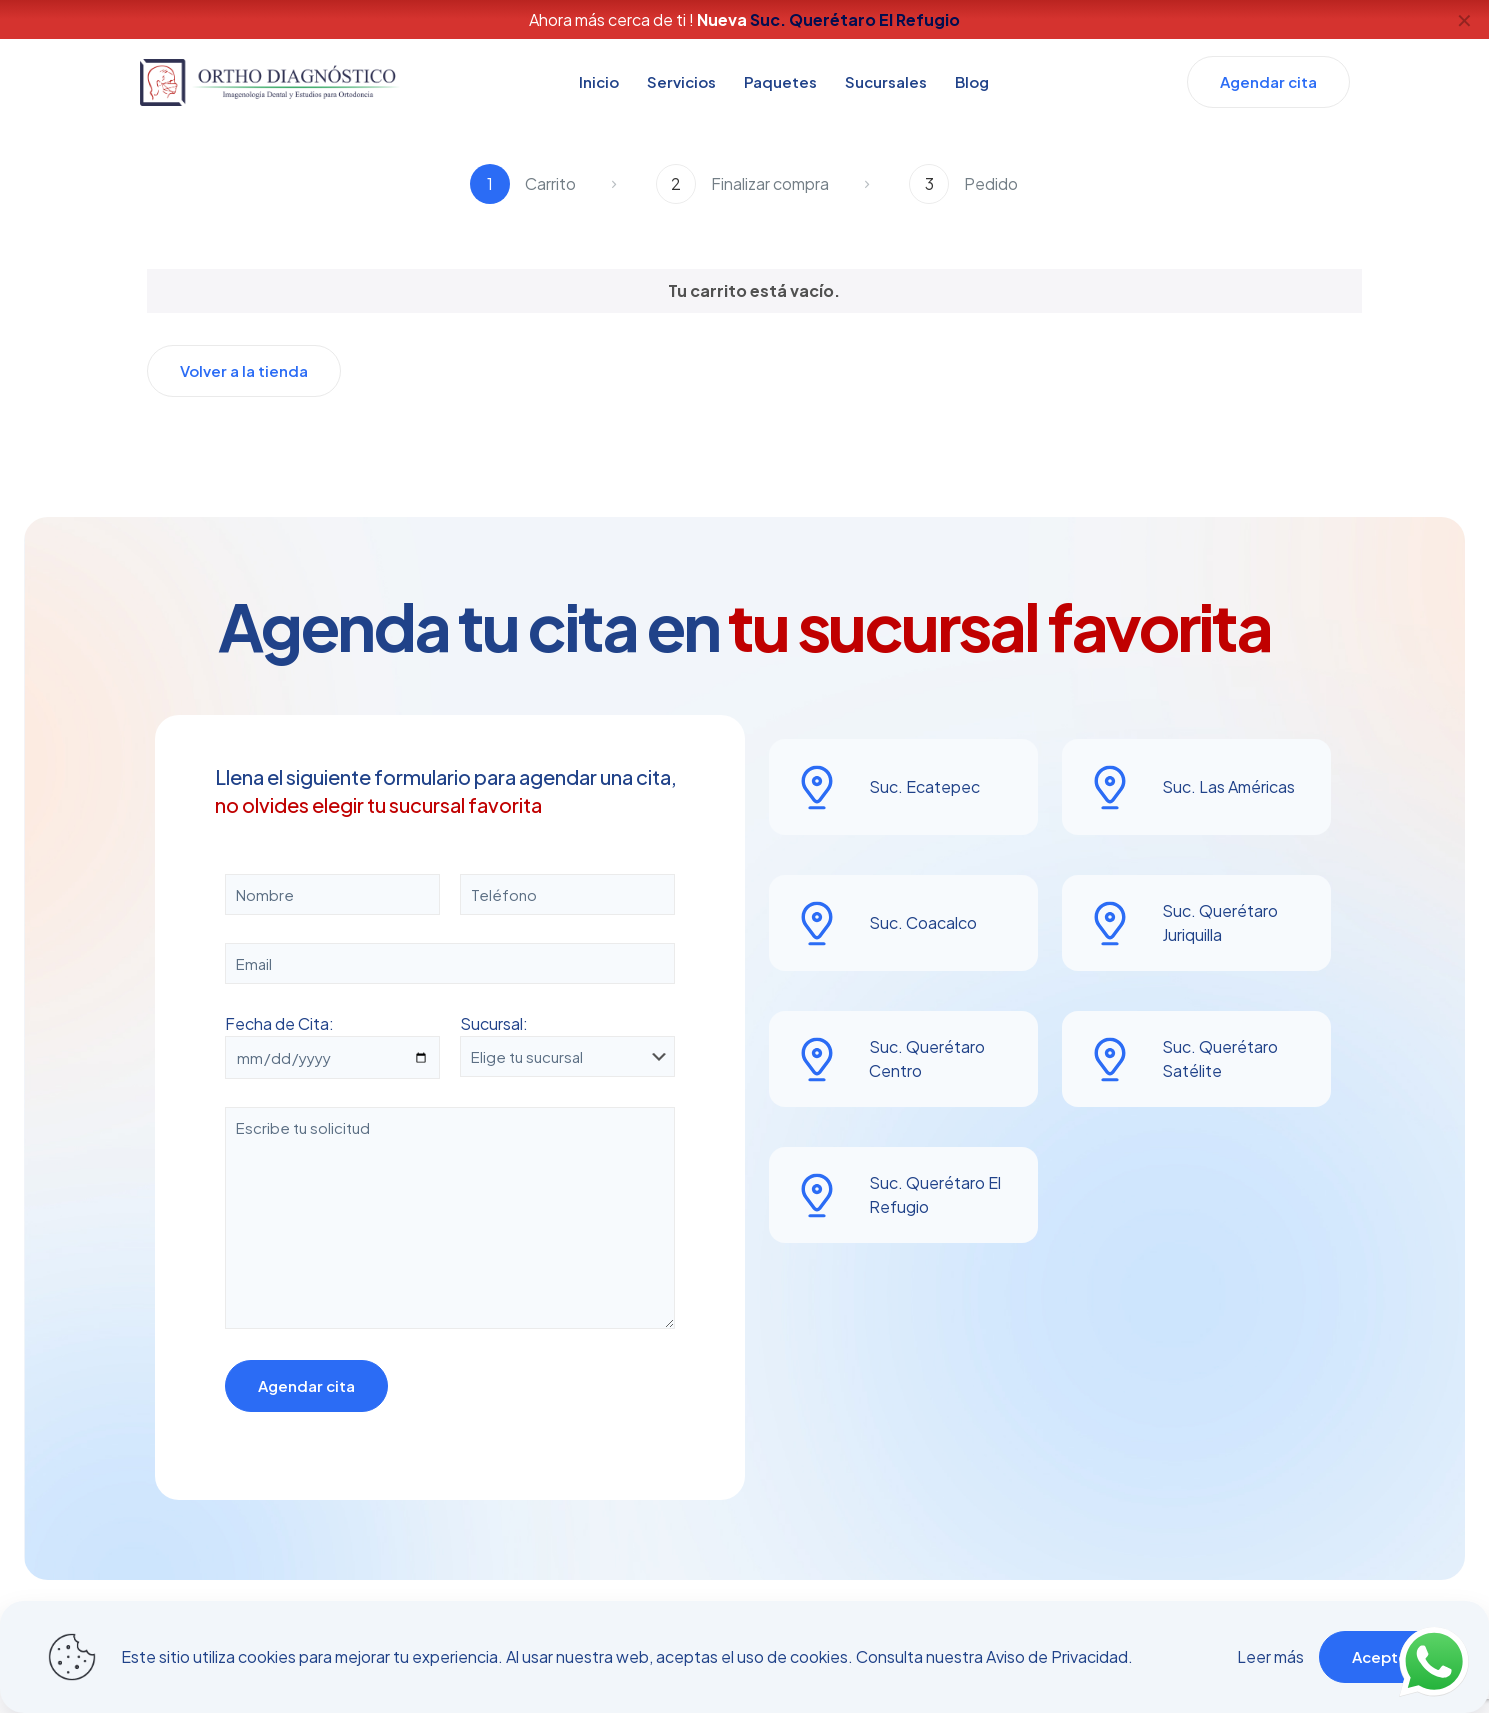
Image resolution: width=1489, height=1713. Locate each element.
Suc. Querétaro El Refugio (855, 19)
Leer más (1270, 1656)
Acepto (1380, 1656)
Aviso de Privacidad (1057, 1656)
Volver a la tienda (244, 370)
